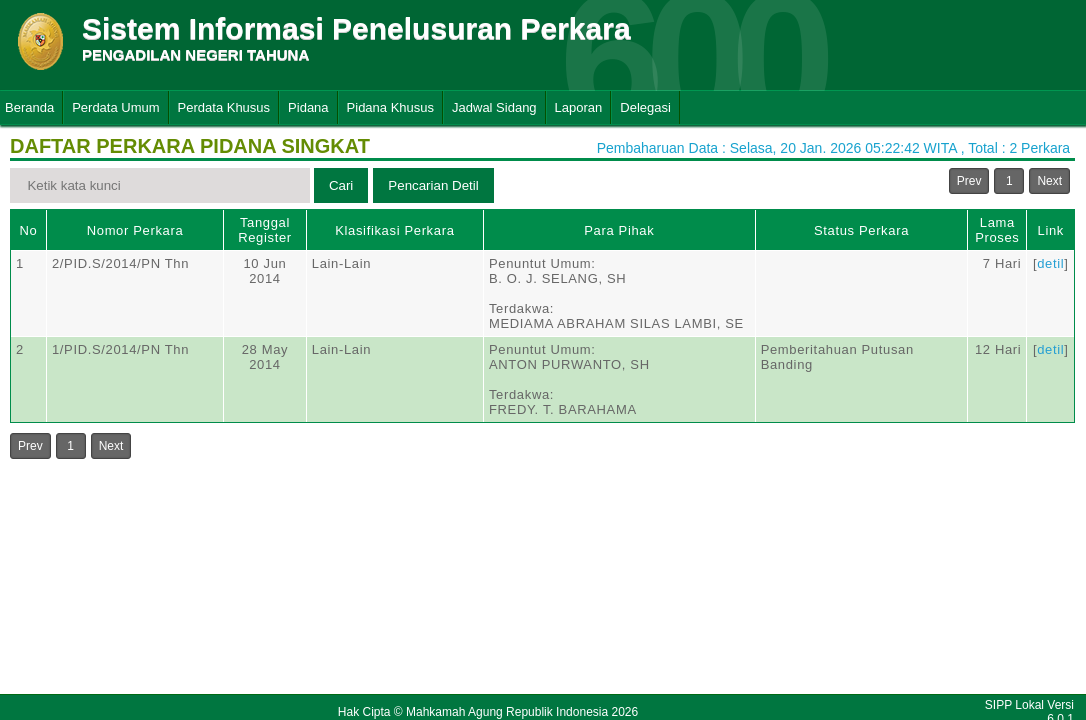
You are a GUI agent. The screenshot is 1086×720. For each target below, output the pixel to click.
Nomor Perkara (135, 230)
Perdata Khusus (224, 107)
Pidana (308, 107)
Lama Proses (997, 230)
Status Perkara (861, 230)
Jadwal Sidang (494, 107)
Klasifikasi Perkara (394, 230)
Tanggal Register (265, 230)
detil (1050, 263)
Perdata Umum (115, 107)
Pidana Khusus (390, 107)
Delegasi (645, 107)
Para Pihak (619, 230)
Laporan (579, 107)
